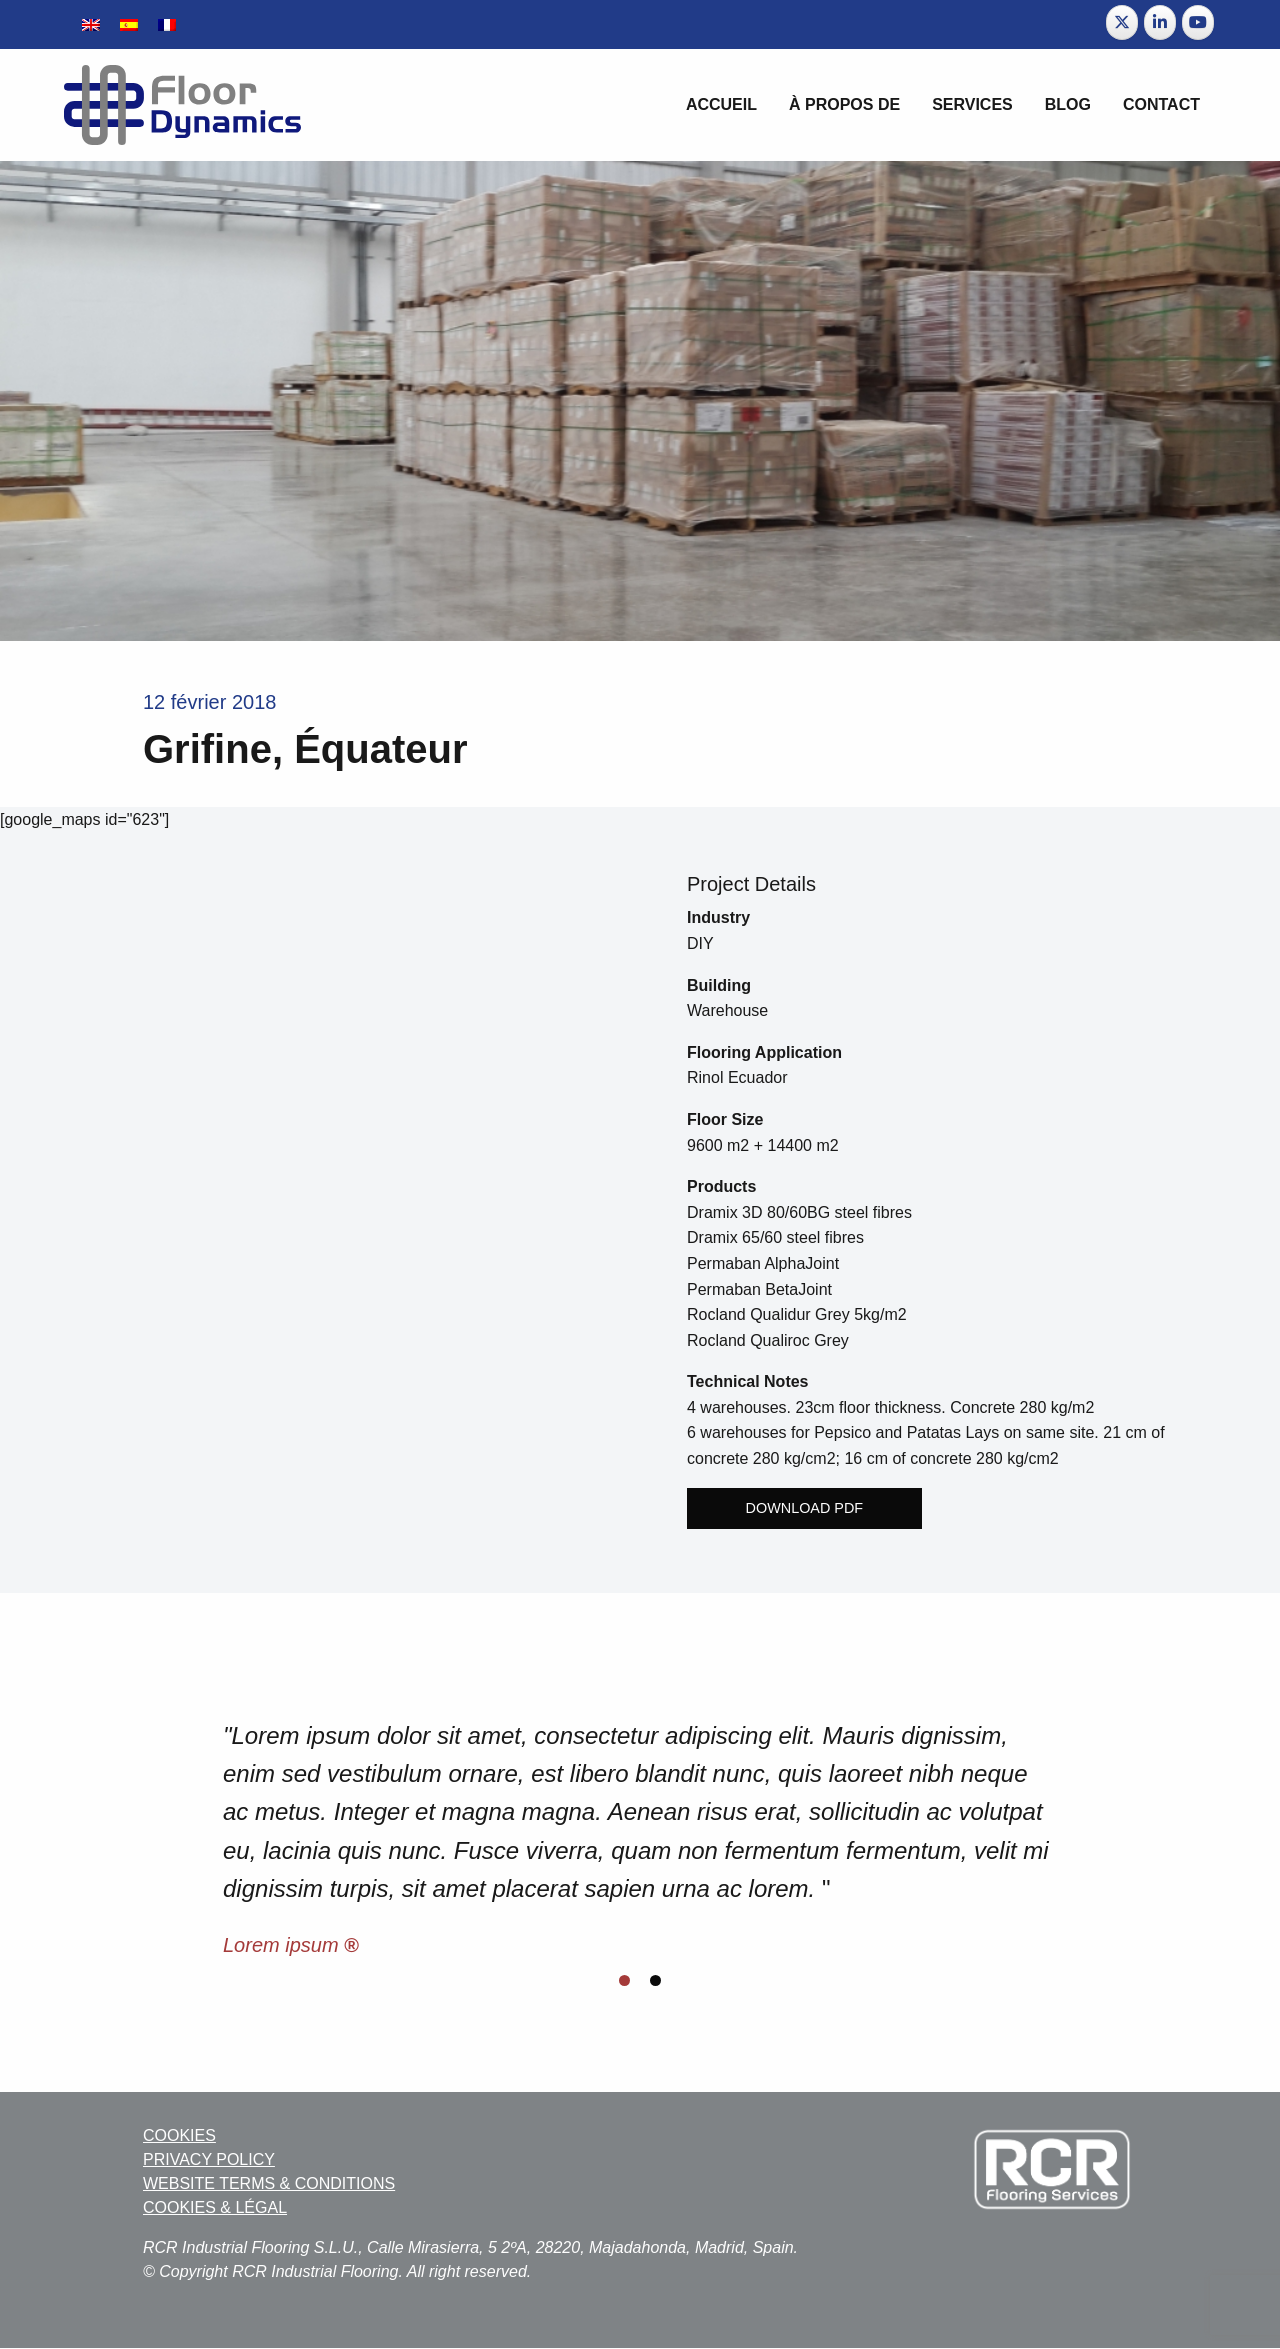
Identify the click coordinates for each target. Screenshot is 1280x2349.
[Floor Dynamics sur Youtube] (1198, 22)
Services (972, 104)
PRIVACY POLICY (209, 2159)
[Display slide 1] (624, 1980)
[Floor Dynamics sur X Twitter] (1122, 22)
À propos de (844, 104)
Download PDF (805, 1508)
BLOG (1068, 104)
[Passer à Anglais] (91, 24)
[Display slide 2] (655, 1980)
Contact (1161, 104)
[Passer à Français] (167, 24)
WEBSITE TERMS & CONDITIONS (269, 2183)
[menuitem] (721, 105)
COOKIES (179, 2135)
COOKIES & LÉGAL (215, 2207)
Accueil (721, 104)
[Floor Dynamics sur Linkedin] (1160, 22)
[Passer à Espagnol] (129, 24)
